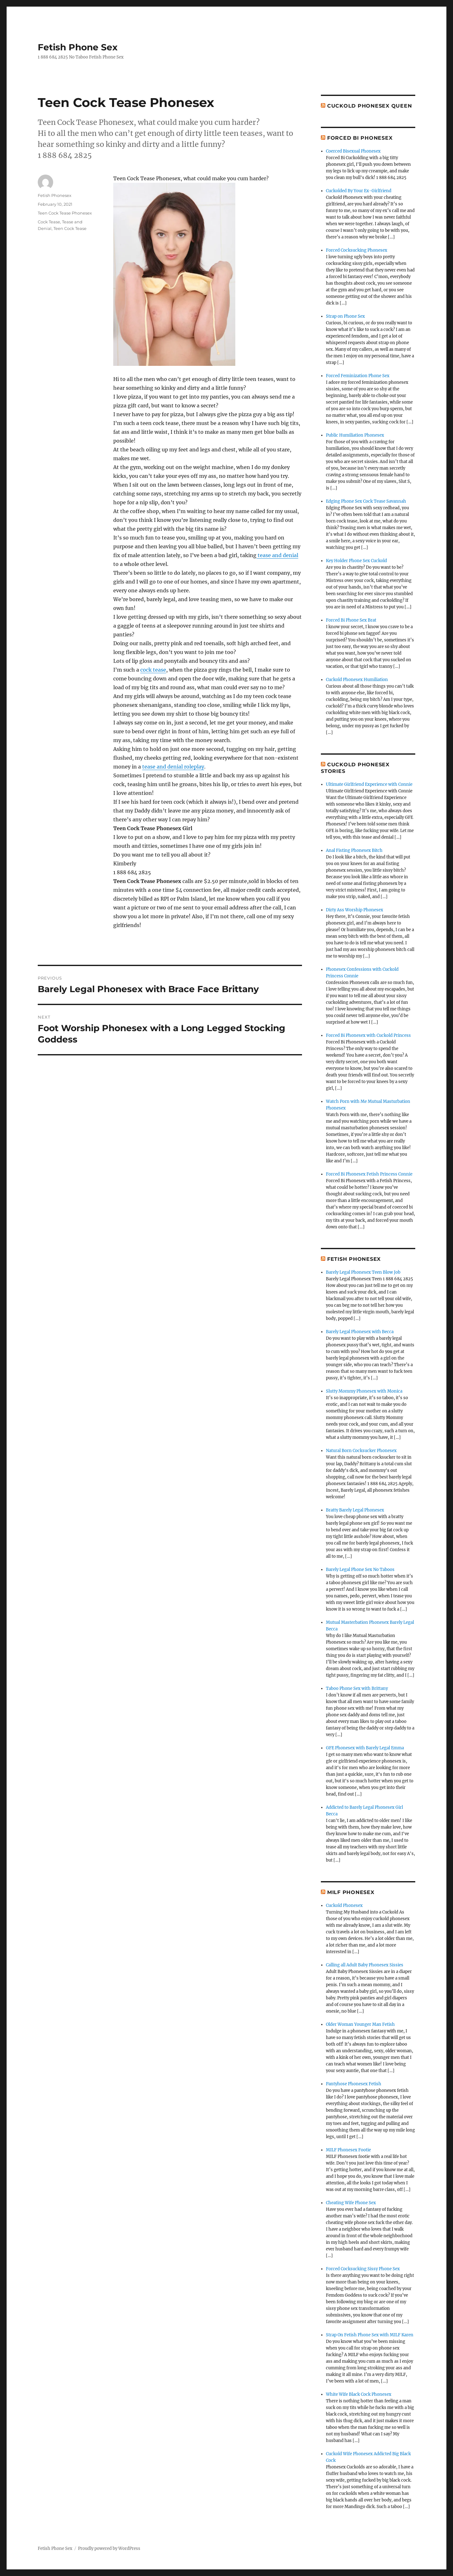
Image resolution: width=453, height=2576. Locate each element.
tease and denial (277, 555)
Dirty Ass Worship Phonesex (354, 910)
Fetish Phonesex (54, 195)
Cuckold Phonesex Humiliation (357, 679)
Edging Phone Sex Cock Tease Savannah (366, 501)
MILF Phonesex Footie (348, 2150)
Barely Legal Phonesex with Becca (360, 1331)
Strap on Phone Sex (345, 316)
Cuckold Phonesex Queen (369, 106)
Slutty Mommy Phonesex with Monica (364, 1391)
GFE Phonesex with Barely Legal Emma (365, 1748)
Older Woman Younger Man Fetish (360, 2024)
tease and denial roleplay (173, 766)
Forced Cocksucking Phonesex (356, 250)
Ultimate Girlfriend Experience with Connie (369, 784)
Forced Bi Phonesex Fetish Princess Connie (369, 1174)
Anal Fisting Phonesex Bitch (354, 850)
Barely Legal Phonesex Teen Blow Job (363, 1272)
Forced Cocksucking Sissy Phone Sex (363, 2268)
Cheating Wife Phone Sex (351, 2202)
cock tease (153, 670)
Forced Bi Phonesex (360, 138)
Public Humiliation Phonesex (355, 435)
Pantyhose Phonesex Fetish (353, 2084)
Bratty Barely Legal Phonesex (355, 1510)
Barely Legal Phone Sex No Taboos (360, 1569)
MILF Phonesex (350, 1892)
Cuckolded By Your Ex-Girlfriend (358, 190)
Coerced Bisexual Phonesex (353, 151)
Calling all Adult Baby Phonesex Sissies (364, 1965)
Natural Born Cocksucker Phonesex (361, 1450)
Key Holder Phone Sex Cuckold (356, 560)
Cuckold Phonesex (344, 1905)
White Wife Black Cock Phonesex (358, 2394)
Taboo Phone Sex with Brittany (357, 1688)
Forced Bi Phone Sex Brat (351, 620)
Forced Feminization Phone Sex (357, 375)
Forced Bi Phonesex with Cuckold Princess (368, 1035)
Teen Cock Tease (70, 228)
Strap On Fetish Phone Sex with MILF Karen (369, 2335)
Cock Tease (49, 221)
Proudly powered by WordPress (109, 2548)
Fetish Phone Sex (78, 47)
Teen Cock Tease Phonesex (65, 212)
